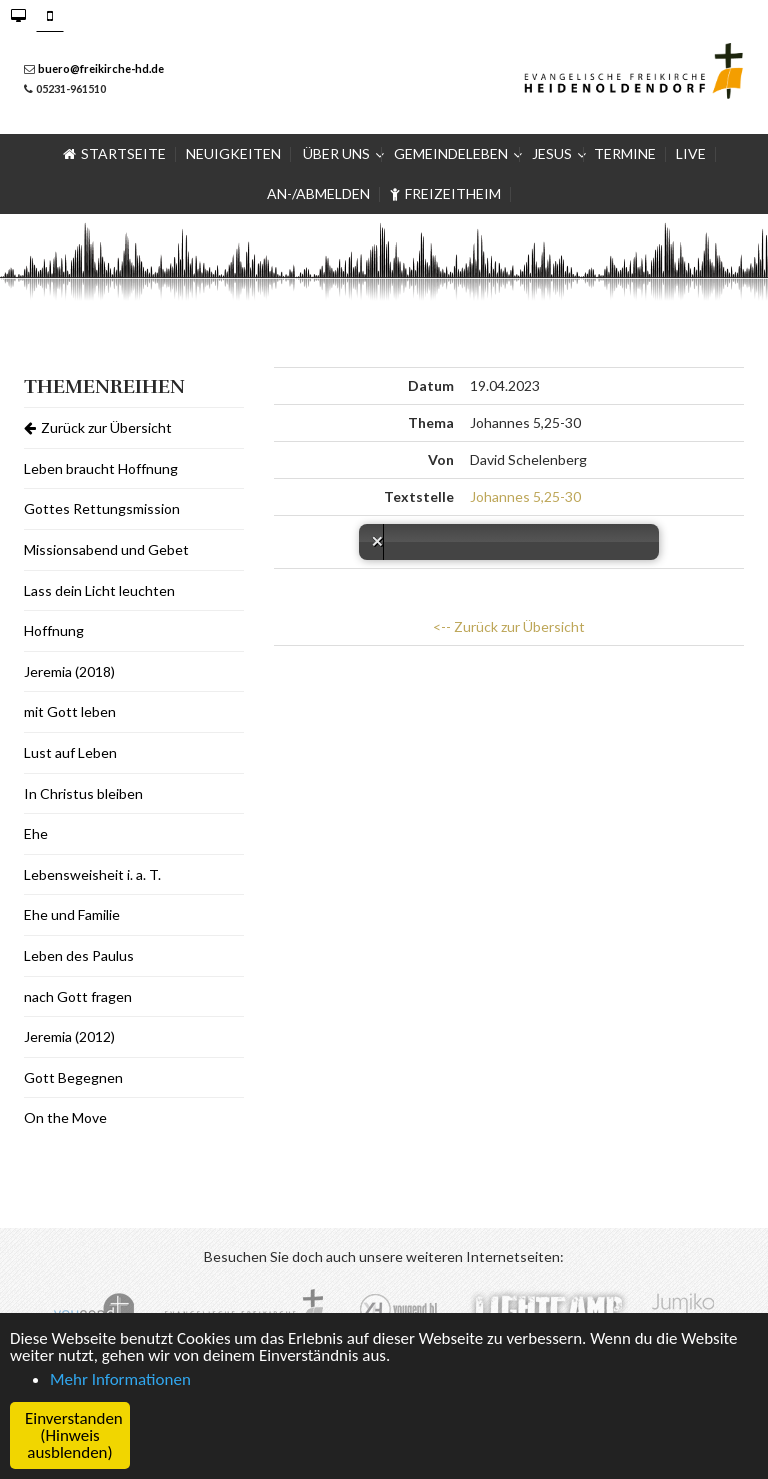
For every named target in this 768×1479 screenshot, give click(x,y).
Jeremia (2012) (69, 1036)
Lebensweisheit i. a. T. (92, 874)
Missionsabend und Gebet (106, 549)
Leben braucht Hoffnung (101, 468)
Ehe (36, 833)
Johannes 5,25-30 (525, 496)
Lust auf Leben (70, 752)
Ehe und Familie (72, 914)
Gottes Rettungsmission (102, 508)
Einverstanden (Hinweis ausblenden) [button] (74, 1435)
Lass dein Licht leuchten (99, 590)
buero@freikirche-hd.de (101, 68)
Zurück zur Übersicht (98, 427)
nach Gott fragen (78, 996)
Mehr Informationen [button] (120, 1379)
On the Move (65, 1117)
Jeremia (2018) (69, 671)
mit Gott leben (70, 711)
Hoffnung (54, 630)
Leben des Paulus (79, 955)
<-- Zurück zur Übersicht (509, 626)
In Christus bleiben (83, 793)
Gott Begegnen (73, 1077)
